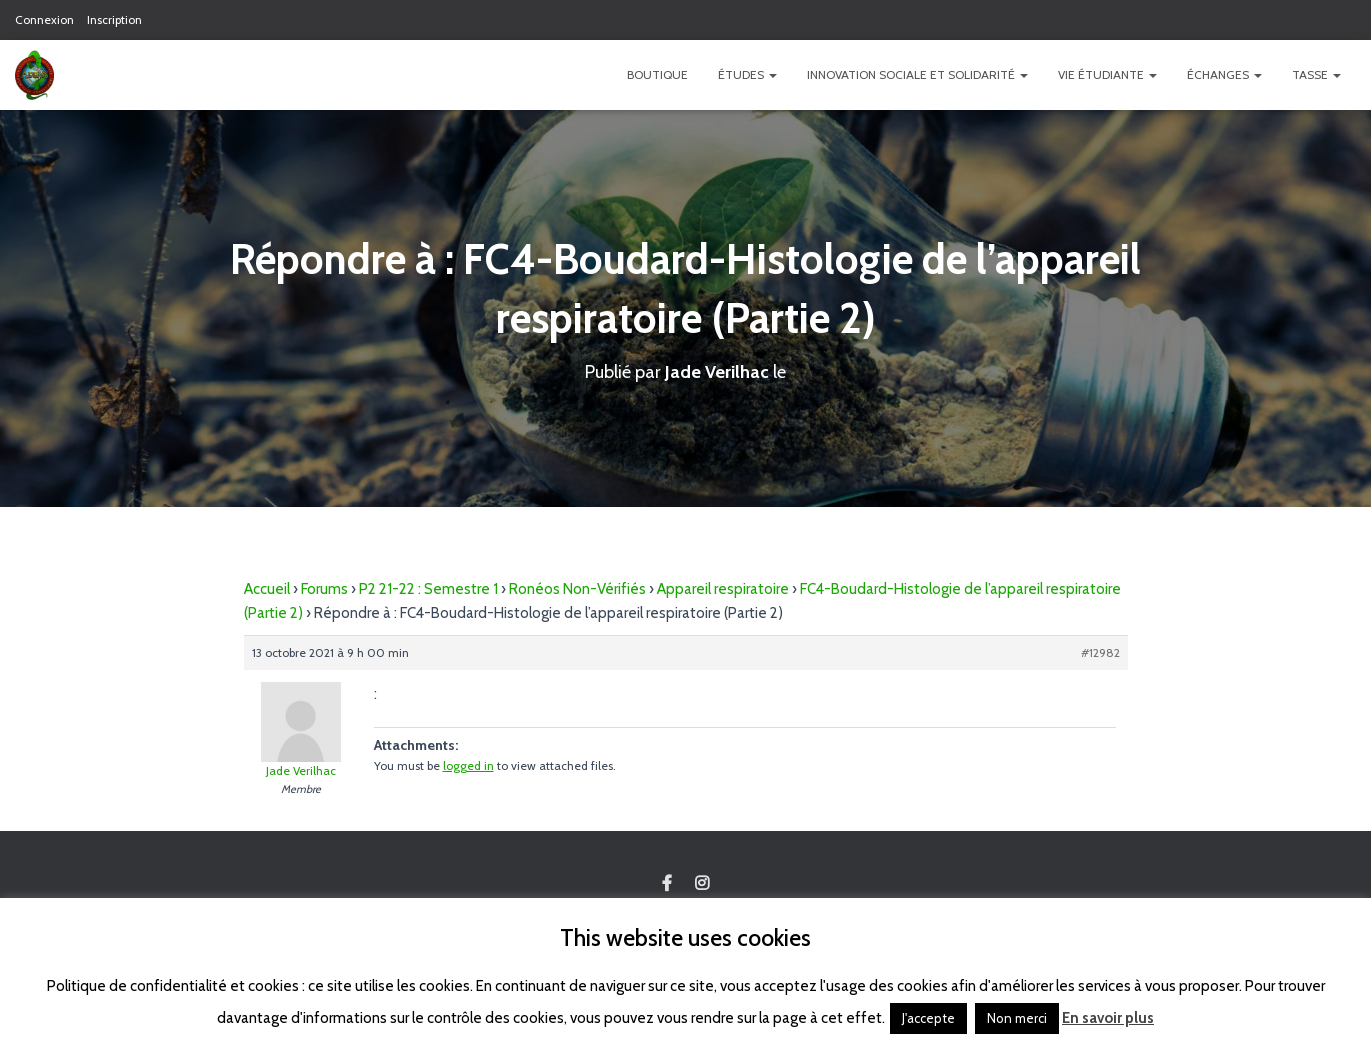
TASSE (1316, 74)
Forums (324, 589)
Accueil (267, 589)
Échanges (1224, 74)
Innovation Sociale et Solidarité (917, 74)
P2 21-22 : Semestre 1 (428, 589)
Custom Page (667, 884)
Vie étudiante (1107, 74)
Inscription (114, 19)
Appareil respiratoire (723, 589)
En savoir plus (1108, 1018)
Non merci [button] (1017, 1018)
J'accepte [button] (928, 1018)
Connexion (44, 19)
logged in (468, 765)
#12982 (1100, 652)
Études (747, 74)
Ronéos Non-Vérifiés (577, 589)
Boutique (657, 74)
